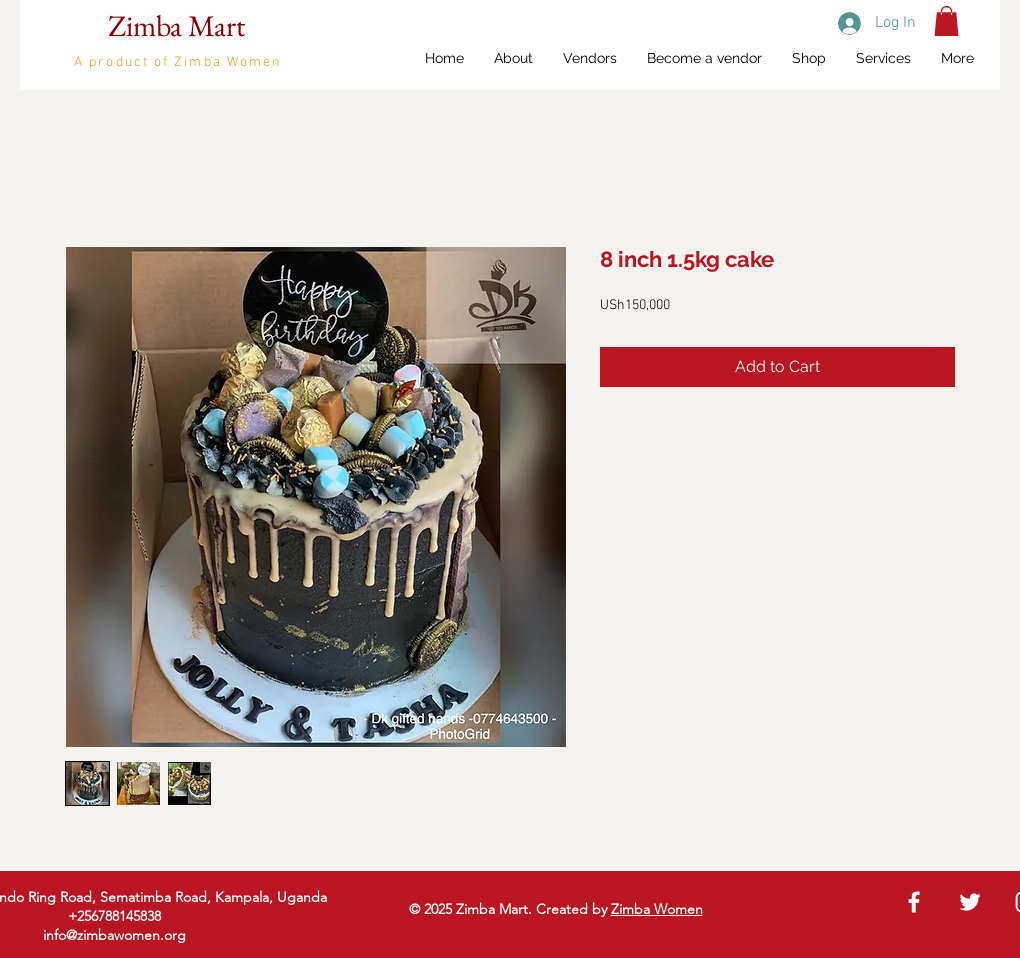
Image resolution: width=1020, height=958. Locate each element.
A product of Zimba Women (178, 62)
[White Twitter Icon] (970, 902)
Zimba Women (657, 909)
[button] (946, 21)
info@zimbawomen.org (114, 935)
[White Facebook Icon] (914, 902)
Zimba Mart (176, 25)
